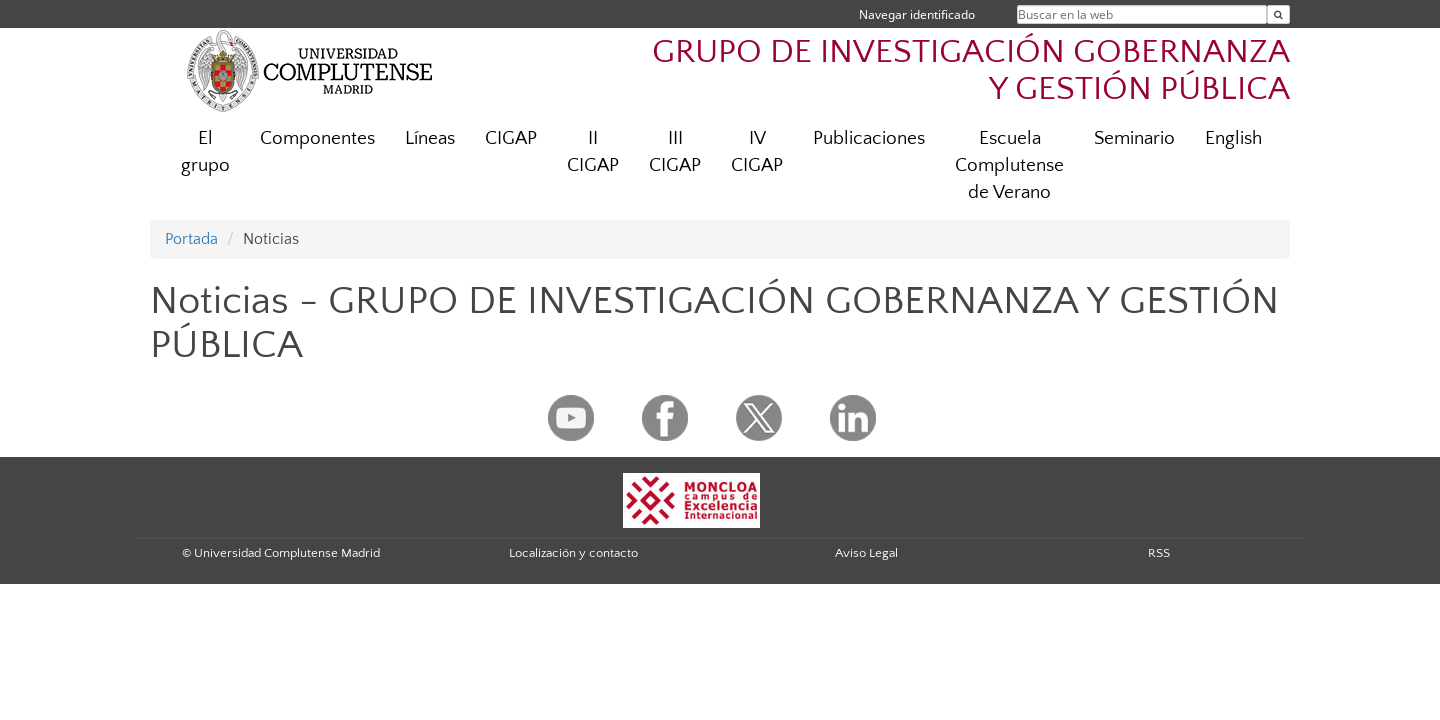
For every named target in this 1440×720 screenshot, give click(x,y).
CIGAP (511, 138)
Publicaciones (869, 138)
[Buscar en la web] (1278, 14)
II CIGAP (593, 152)
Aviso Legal (866, 553)
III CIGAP (675, 152)
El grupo (205, 152)
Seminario (1134, 138)
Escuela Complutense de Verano (1009, 165)
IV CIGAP (757, 152)
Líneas (430, 138)
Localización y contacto (573, 553)
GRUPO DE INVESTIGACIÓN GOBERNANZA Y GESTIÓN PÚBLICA (971, 71)
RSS (1159, 553)
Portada (191, 239)
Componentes (317, 138)
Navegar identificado (917, 14)
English (1233, 138)
